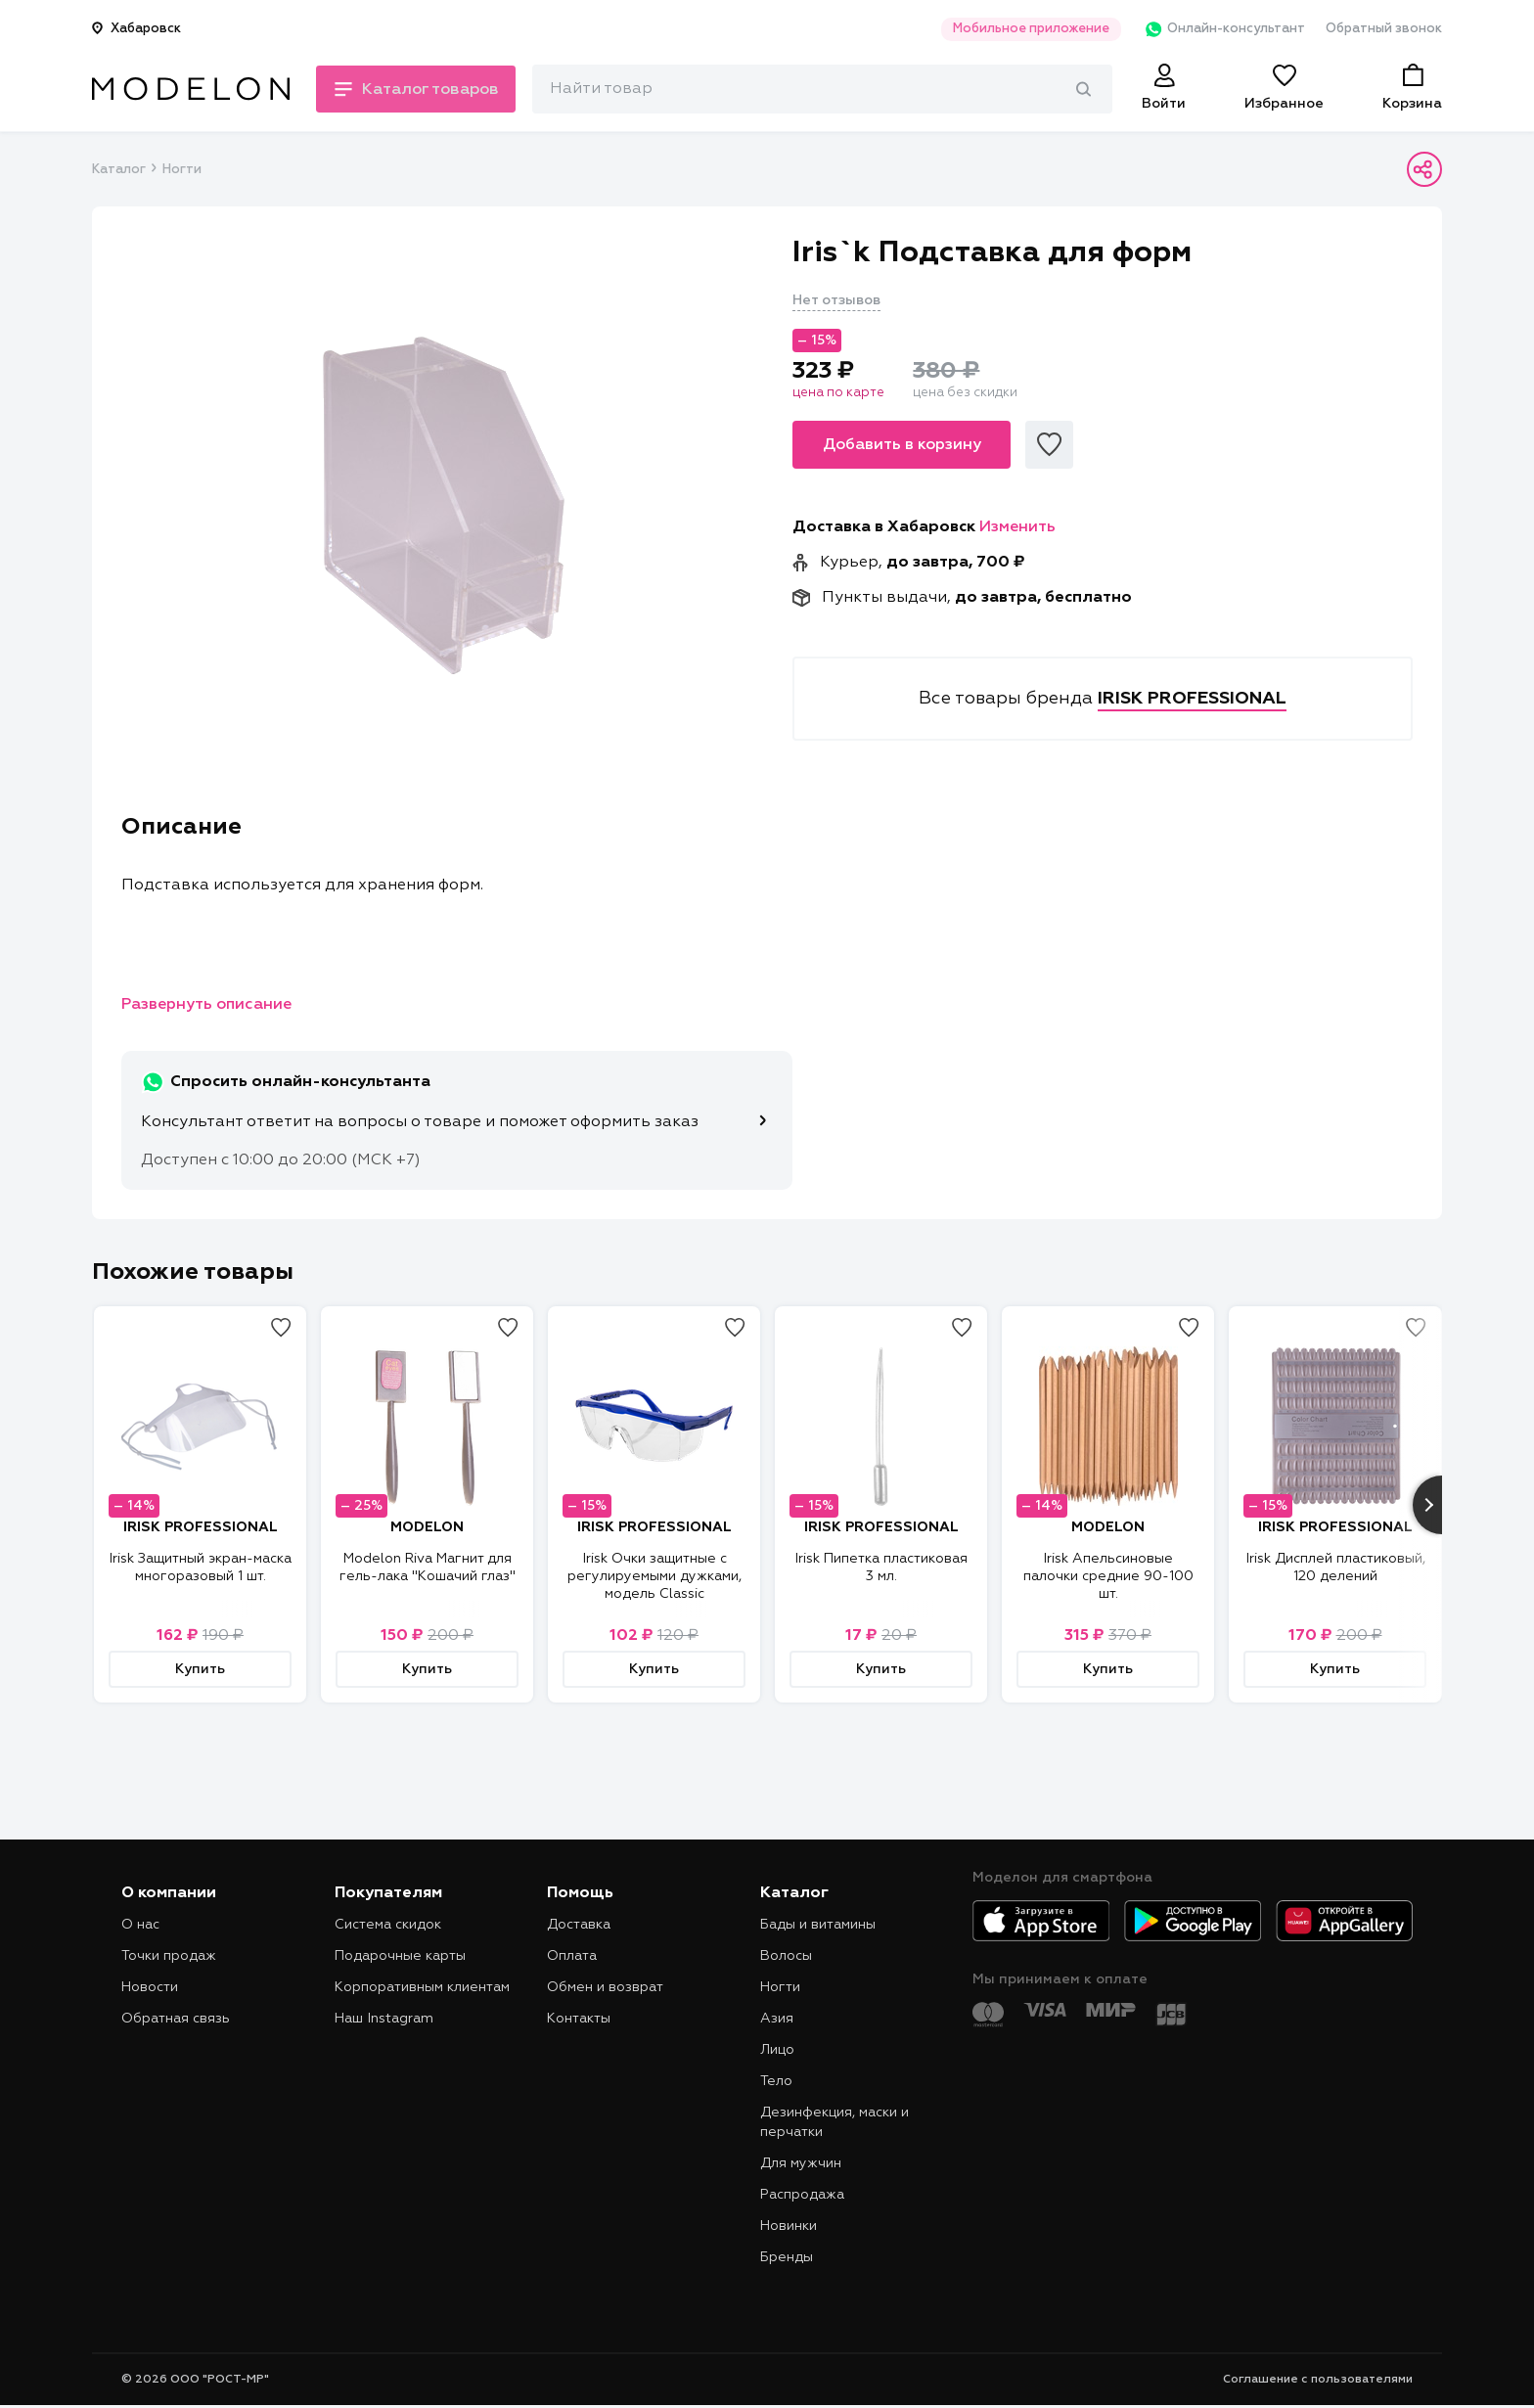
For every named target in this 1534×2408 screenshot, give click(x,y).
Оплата (572, 1956)
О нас (140, 1924)
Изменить (1017, 527)
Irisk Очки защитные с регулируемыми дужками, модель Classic (654, 1576)
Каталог (118, 169)
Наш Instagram (384, 2018)
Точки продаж (168, 1956)
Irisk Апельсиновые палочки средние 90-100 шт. (1108, 1576)
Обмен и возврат (605, 1987)
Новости (149, 1987)
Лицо (777, 2050)
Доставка (578, 1924)
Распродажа (802, 2195)
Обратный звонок (1384, 29)
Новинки (788, 2226)
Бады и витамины (818, 1924)
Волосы (786, 1956)
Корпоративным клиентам (422, 1987)
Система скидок (388, 1924)
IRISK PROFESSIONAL (200, 1527)
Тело (776, 2081)
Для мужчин (800, 2163)
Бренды (786, 2257)
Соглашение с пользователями (1318, 2379)
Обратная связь (175, 2018)
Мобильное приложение (1025, 29)
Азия (776, 2018)
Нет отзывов (836, 300)
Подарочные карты (400, 1956)
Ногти (182, 169)
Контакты (578, 2018)
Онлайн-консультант (1220, 29)
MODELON (427, 1527)
